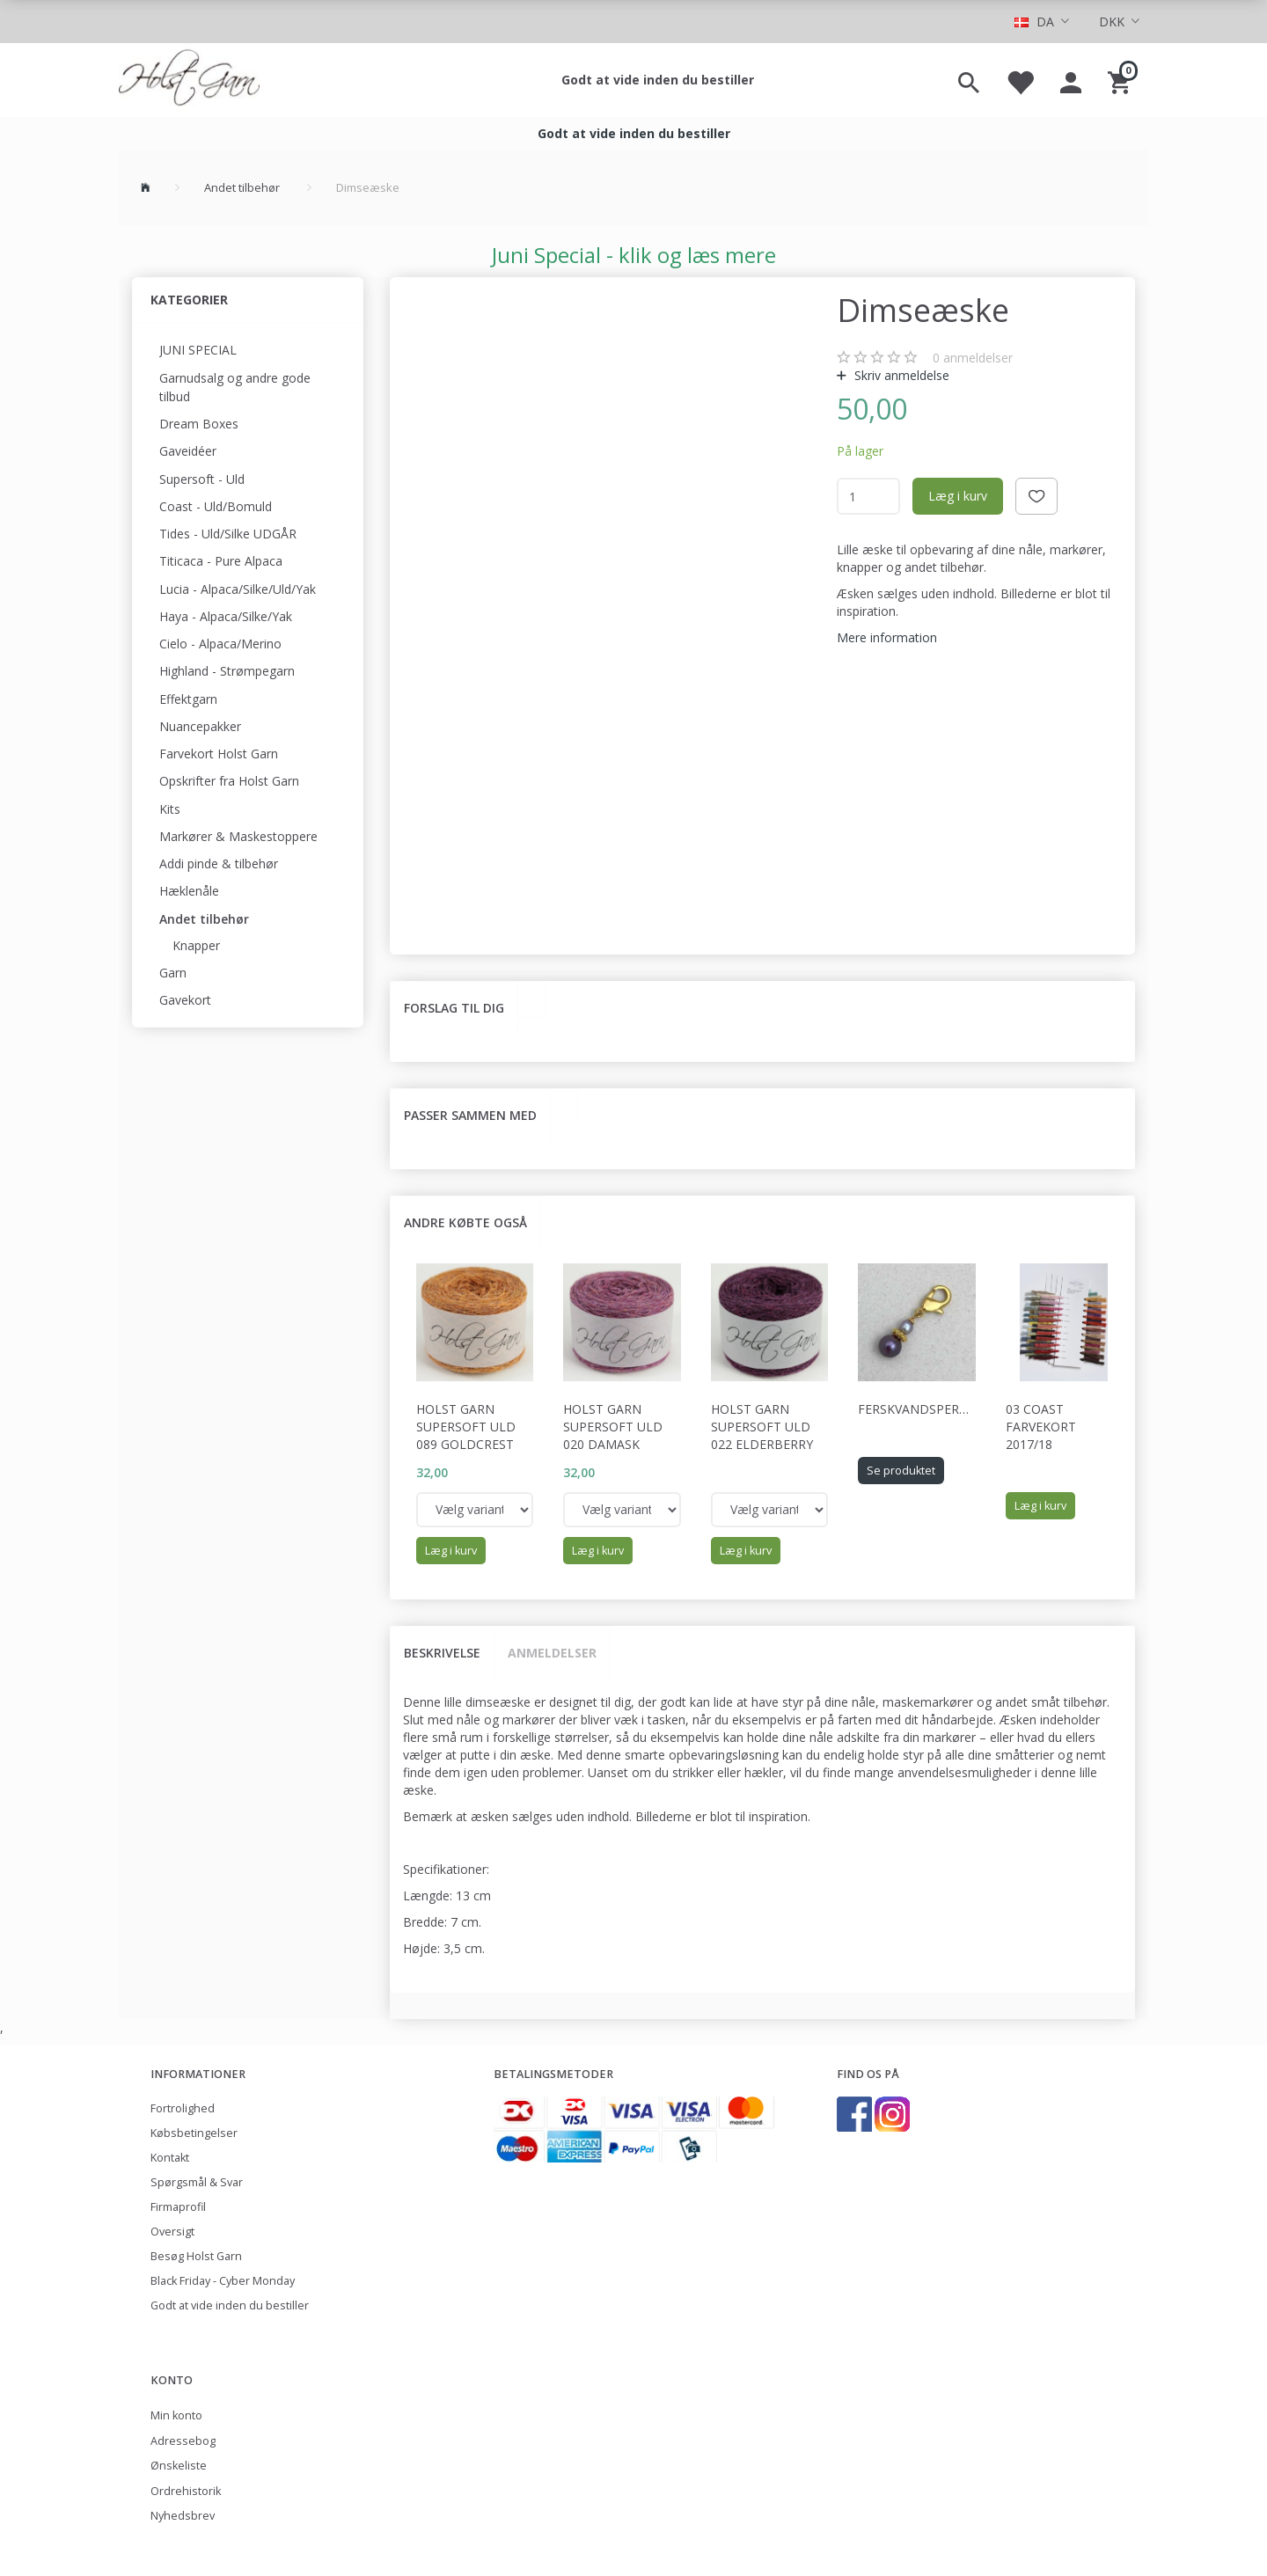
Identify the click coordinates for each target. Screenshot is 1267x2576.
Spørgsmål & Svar (196, 2182)
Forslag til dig (454, 1007)
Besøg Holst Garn (196, 2256)
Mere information (887, 637)
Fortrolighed (182, 2108)
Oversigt (172, 2231)
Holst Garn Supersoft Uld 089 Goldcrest (466, 1427)
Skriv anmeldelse (900, 375)
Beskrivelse (442, 1652)
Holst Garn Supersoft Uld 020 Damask (613, 1427)
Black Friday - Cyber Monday (222, 2280)
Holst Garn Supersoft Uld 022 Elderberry (762, 1427)
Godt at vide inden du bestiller (657, 79)
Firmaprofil (178, 2206)
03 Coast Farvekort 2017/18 (1041, 1427)
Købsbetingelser (194, 2133)
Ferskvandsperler (917, 1409)
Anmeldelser (552, 1652)
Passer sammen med (470, 1115)
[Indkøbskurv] (1121, 80)
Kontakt (169, 2157)
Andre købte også (465, 1222)
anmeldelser (973, 357)
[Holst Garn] (189, 80)
